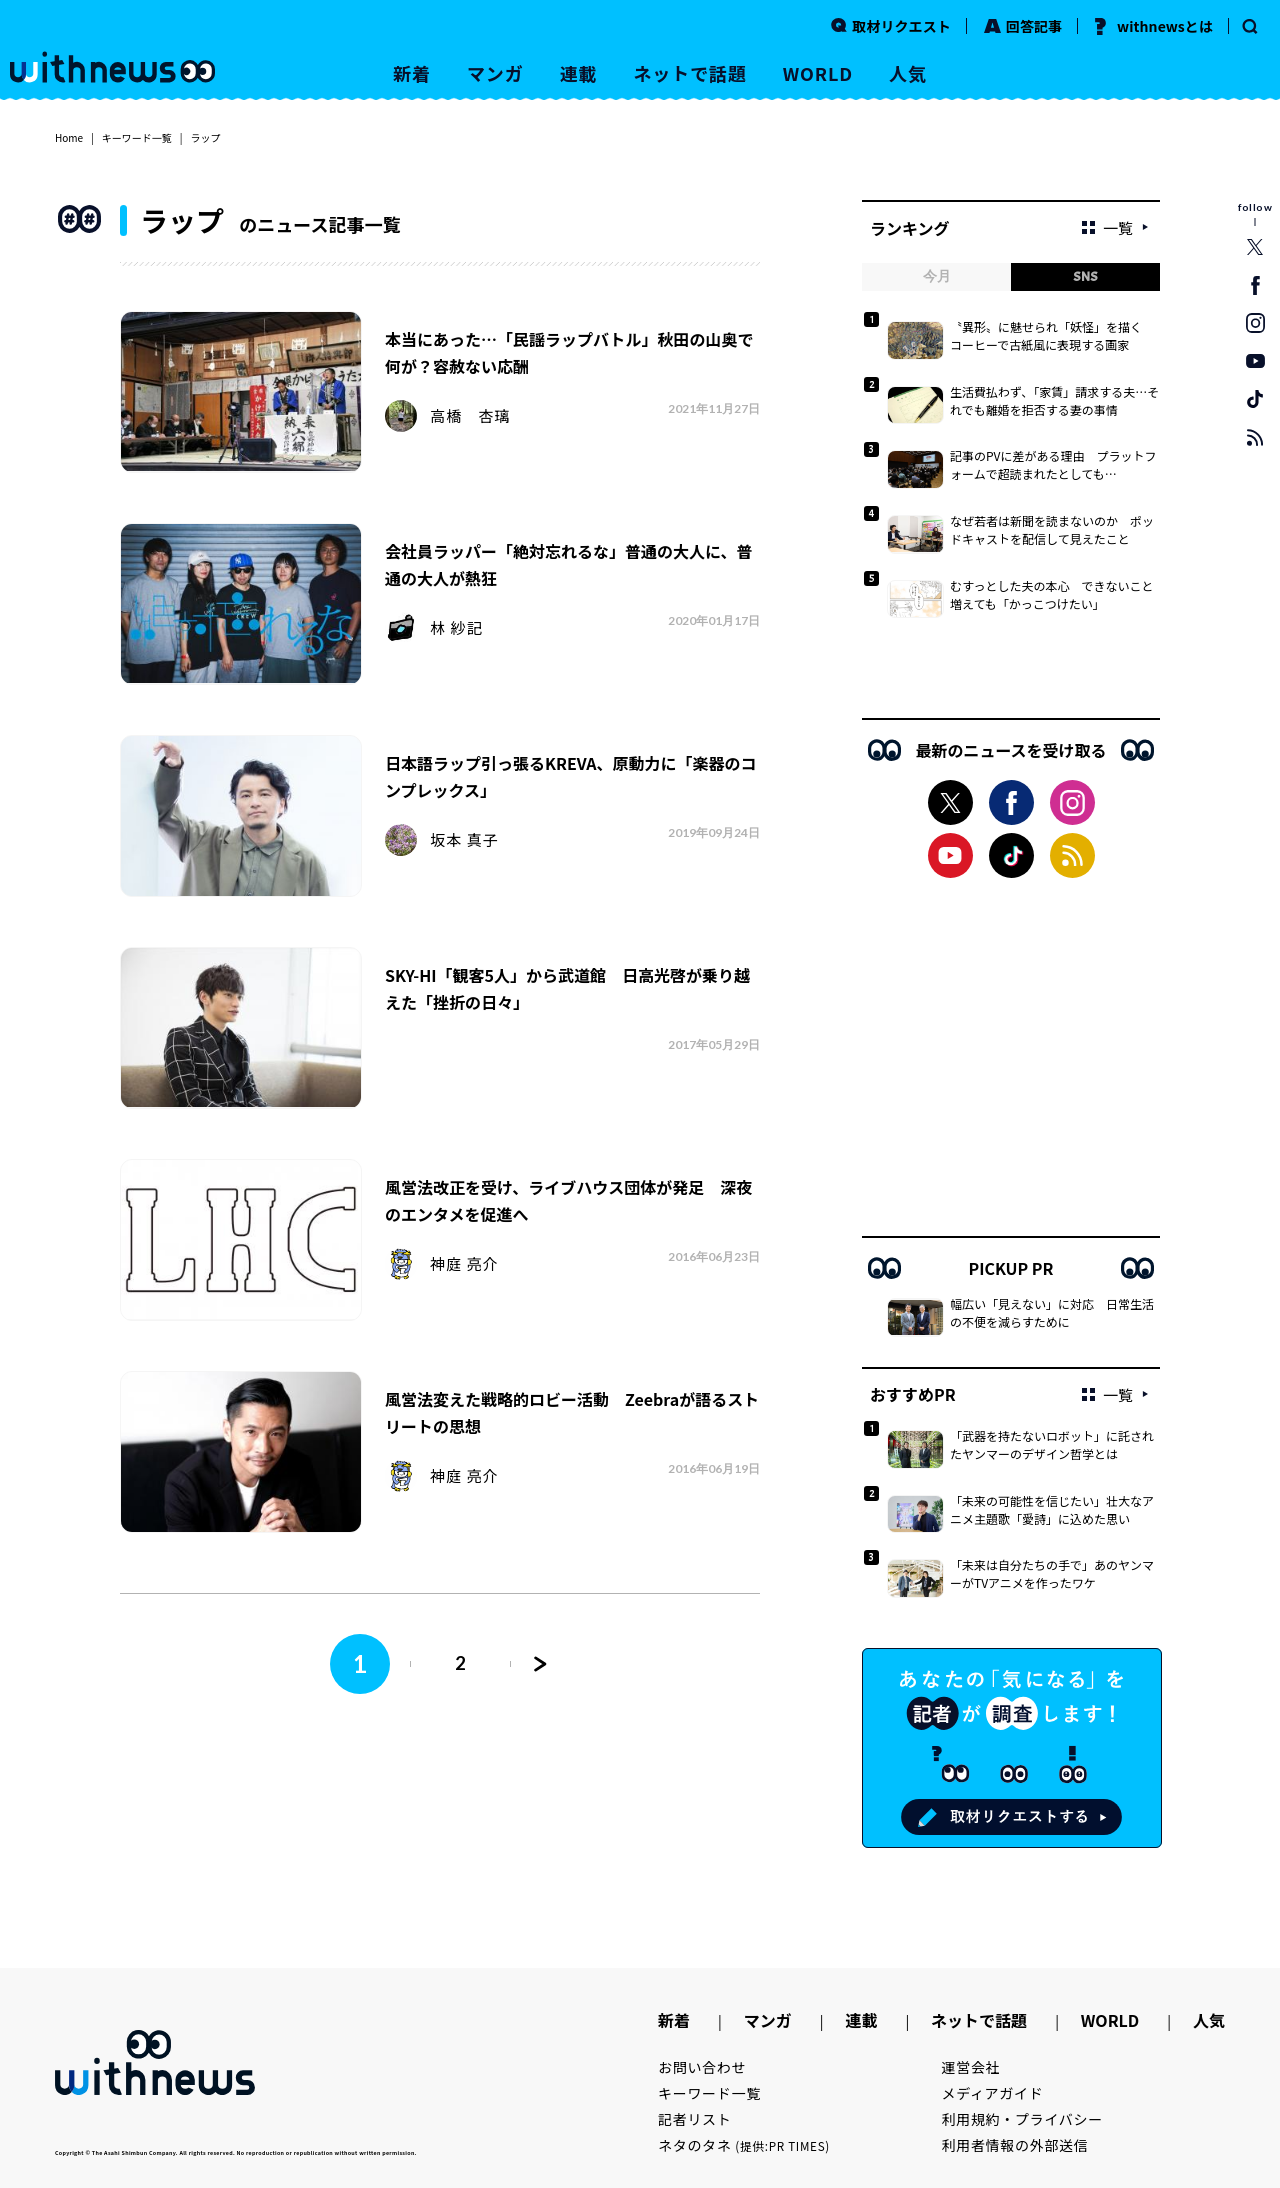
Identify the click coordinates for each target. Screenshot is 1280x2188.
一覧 (1107, 227)
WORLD (818, 73)
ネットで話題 (689, 73)
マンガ (495, 73)
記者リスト (695, 2119)
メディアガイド (993, 2093)
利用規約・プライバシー (1022, 2119)
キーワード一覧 (137, 137)
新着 (412, 73)
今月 (937, 276)
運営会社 (971, 2067)
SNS (1085, 276)
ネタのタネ (744, 2145)
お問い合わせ (702, 2067)
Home (69, 137)
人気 (908, 73)
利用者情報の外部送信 (1015, 2145)
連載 (579, 73)
